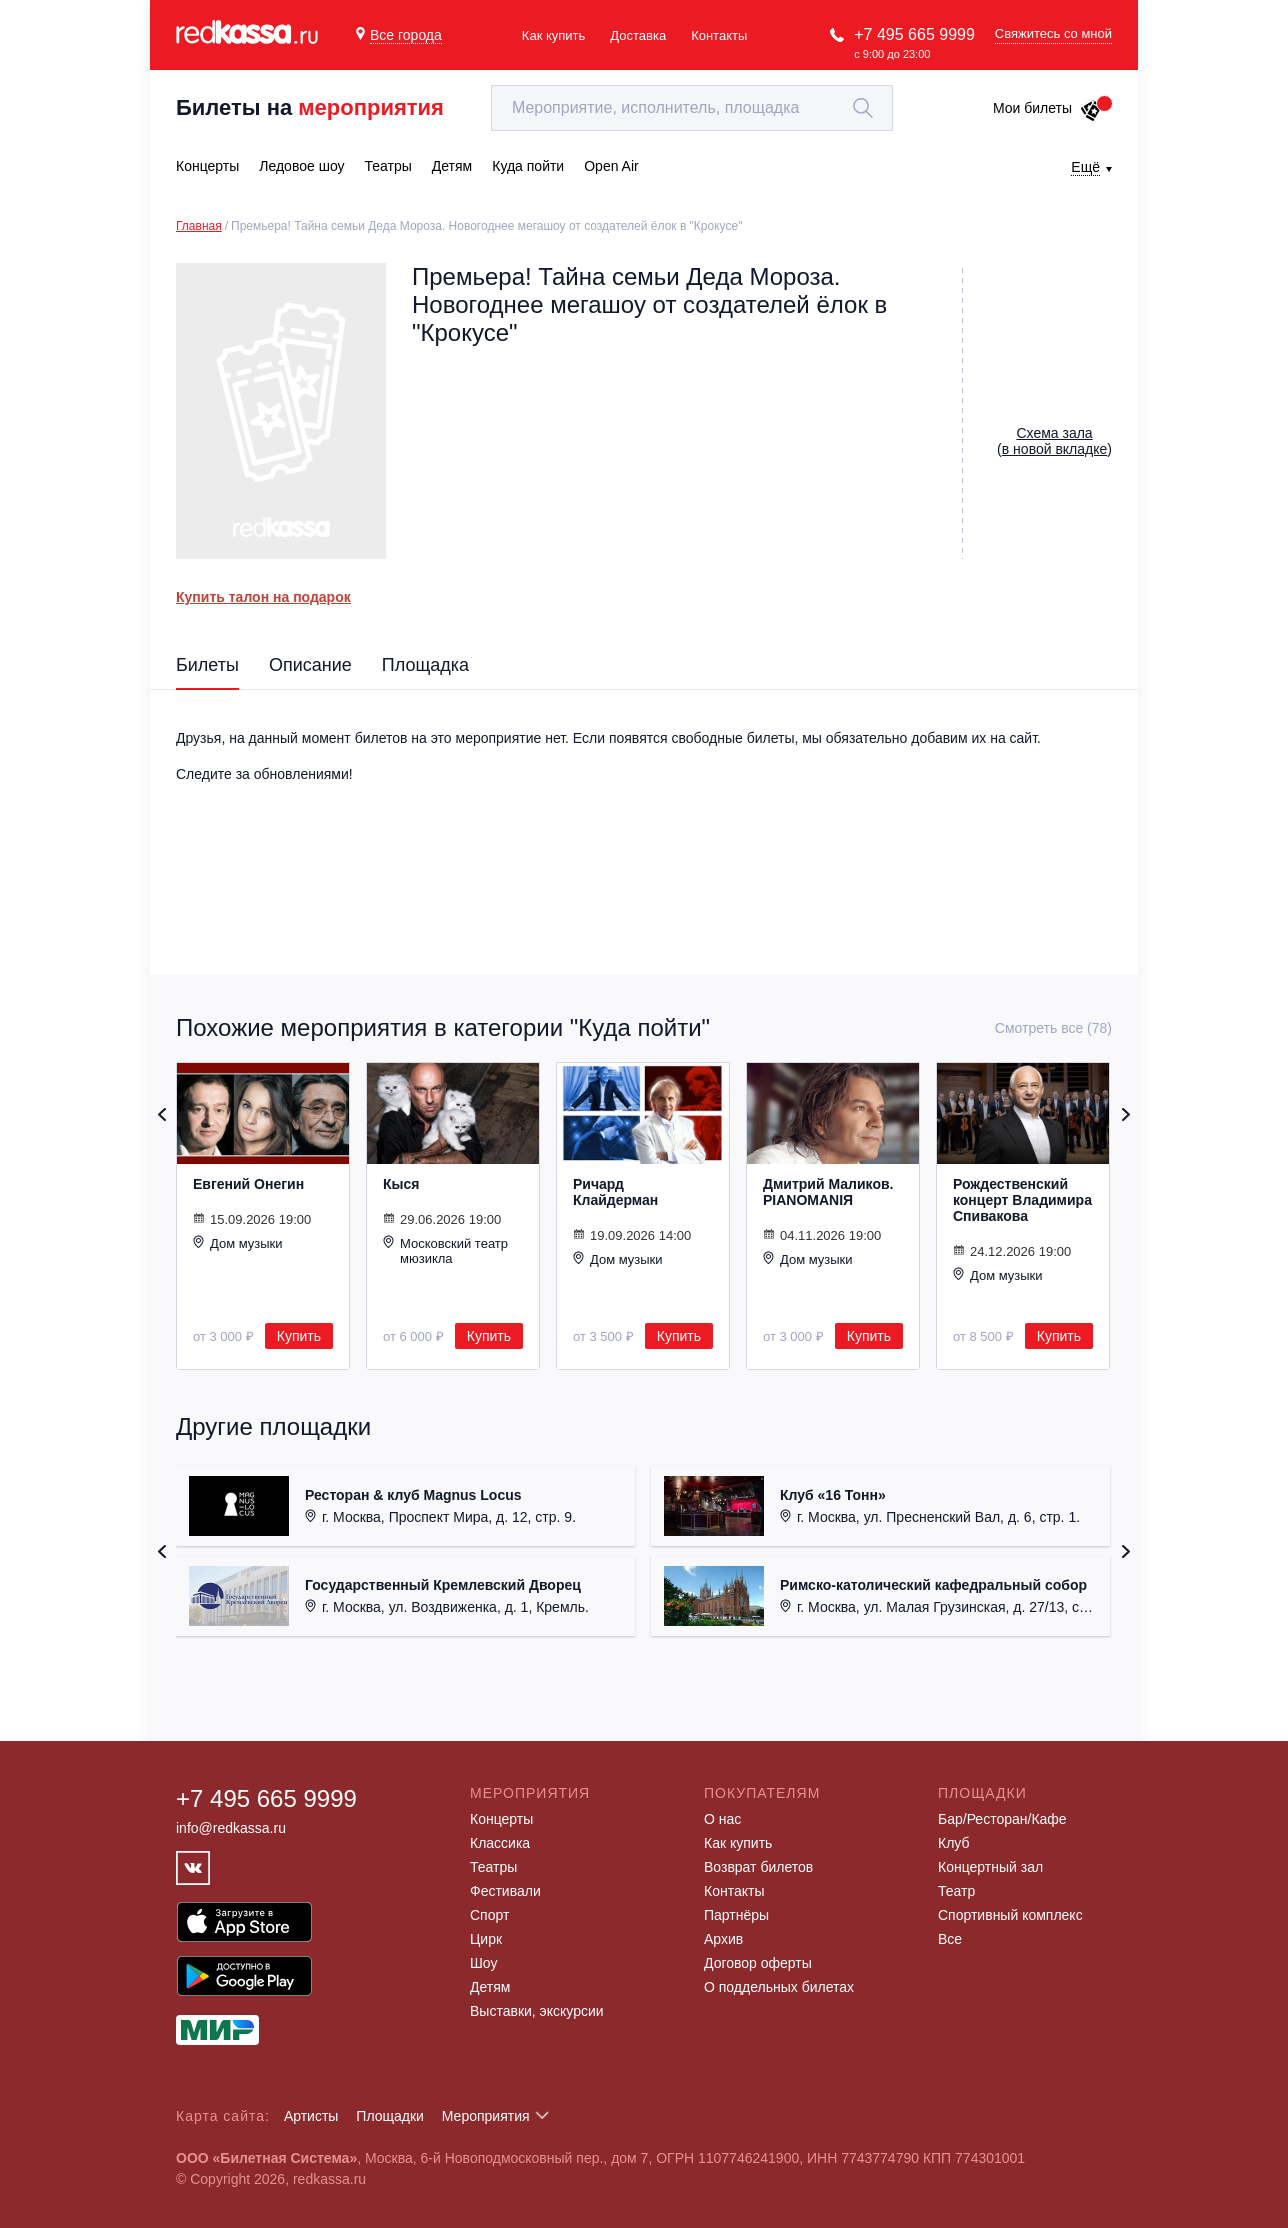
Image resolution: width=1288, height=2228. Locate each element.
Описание (310, 665)
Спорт (489, 1915)
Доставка (638, 35)
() (1054, 441)
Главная (199, 226)
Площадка (425, 665)
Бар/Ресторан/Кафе (1002, 1819)
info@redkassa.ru (231, 1828)
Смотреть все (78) (1053, 1028)
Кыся (401, 1184)
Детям (490, 1987)
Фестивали (505, 1891)
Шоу (483, 1963)
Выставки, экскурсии (537, 2011)
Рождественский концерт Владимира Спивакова (1022, 1200)
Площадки (390, 2116)
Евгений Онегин (248, 1184)
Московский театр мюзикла (445, 1250)
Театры (493, 1867)
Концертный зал (990, 1867)
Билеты (207, 665)
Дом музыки (238, 1243)
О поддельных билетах (779, 1987)
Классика (500, 1843)
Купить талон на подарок (263, 597)
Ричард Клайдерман (615, 1192)
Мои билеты (1047, 108)
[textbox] (692, 108)
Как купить (553, 35)
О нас (722, 1819)
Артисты (311, 2116)
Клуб (954, 1843)
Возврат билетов (758, 1867)
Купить (299, 1336)
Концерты (501, 1819)
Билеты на (310, 107)
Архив (723, 1939)
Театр (956, 1891)
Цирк (486, 1939)
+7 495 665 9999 (914, 34)
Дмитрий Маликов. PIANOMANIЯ (828, 1192)
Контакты (719, 35)
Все (950, 1939)
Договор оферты (758, 1963)
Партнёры (736, 1915)
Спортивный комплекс (1010, 1915)
